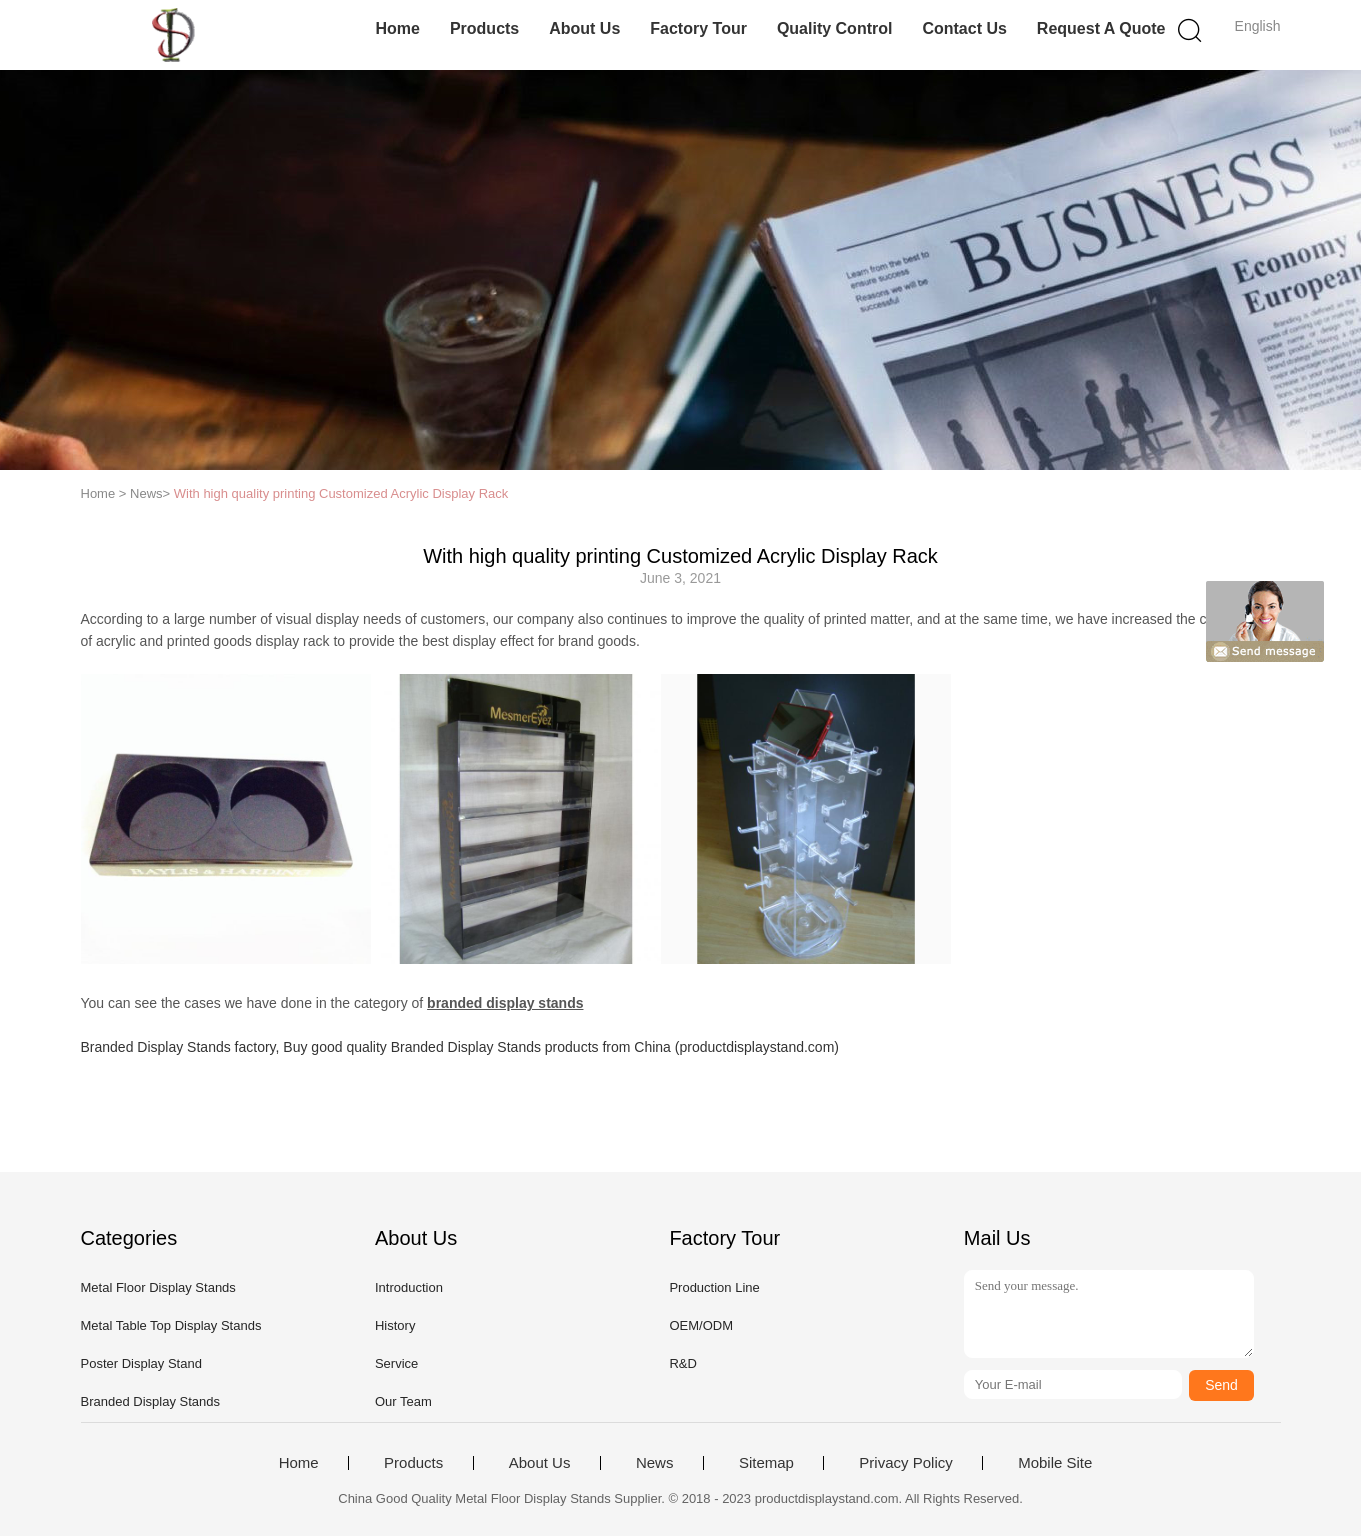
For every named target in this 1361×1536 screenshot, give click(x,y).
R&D (682, 1363)
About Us (584, 28)
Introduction (409, 1287)
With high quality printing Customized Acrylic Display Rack (341, 493)
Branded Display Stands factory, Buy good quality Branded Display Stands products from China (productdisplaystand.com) (460, 1047)
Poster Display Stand (141, 1363)
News (655, 1463)
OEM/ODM (701, 1325)
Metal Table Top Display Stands (171, 1325)
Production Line (714, 1287)
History (395, 1325)
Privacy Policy (905, 1463)
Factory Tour (698, 28)
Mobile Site (1055, 1463)
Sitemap (766, 1463)
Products (484, 28)
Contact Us (964, 28)
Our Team (403, 1401)
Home (397, 28)
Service (396, 1363)
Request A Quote (1101, 28)
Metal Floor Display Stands (158, 1287)
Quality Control (835, 28)
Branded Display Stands (150, 1401)
